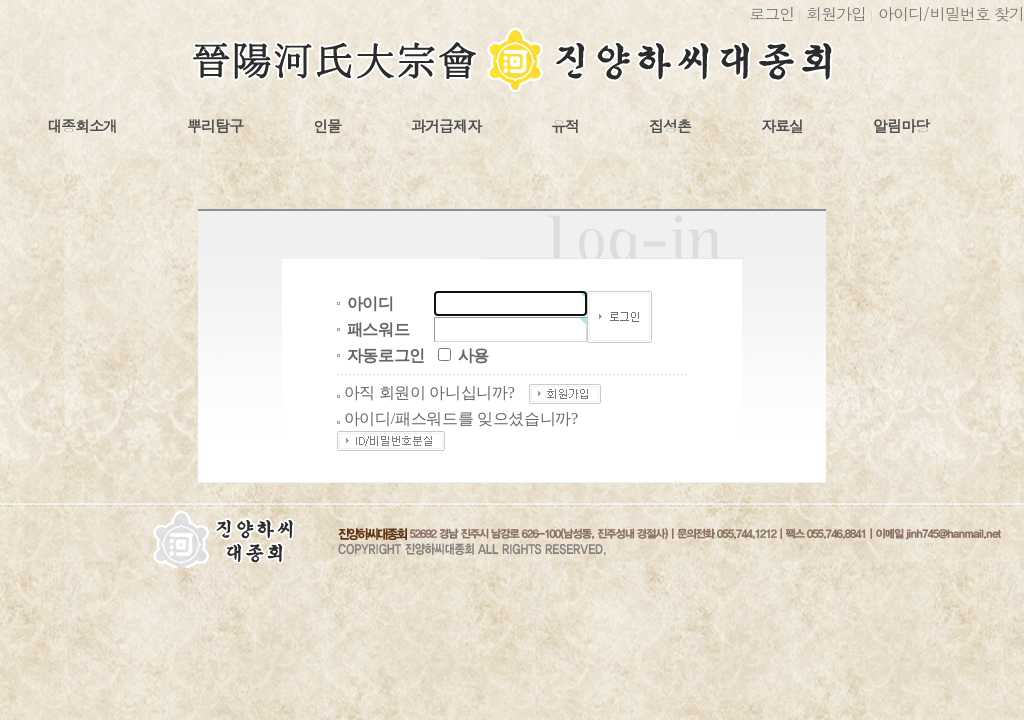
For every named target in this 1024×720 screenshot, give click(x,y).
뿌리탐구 (215, 126)
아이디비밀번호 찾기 (951, 13)
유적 (565, 126)
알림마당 (901, 126)
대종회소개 (82, 126)
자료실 (782, 126)
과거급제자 (446, 126)
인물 (327, 126)
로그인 (771, 13)
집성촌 (670, 126)
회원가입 (836, 13)
